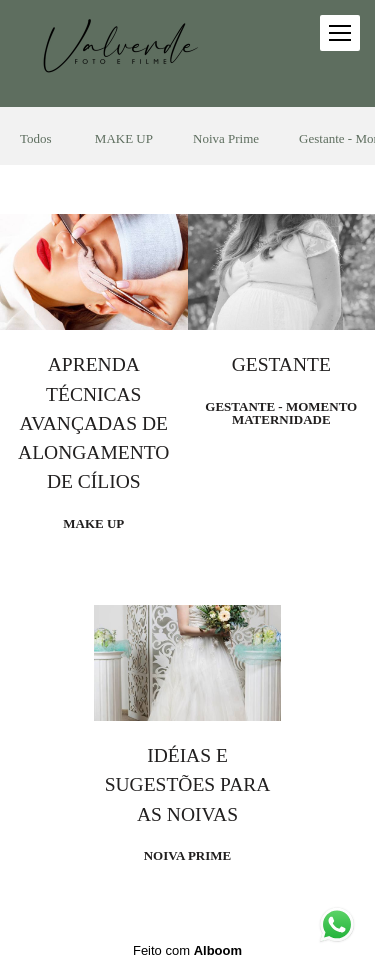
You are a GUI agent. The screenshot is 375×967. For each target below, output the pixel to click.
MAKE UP (124, 138)
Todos (36, 138)
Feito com (187, 950)
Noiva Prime (226, 138)
